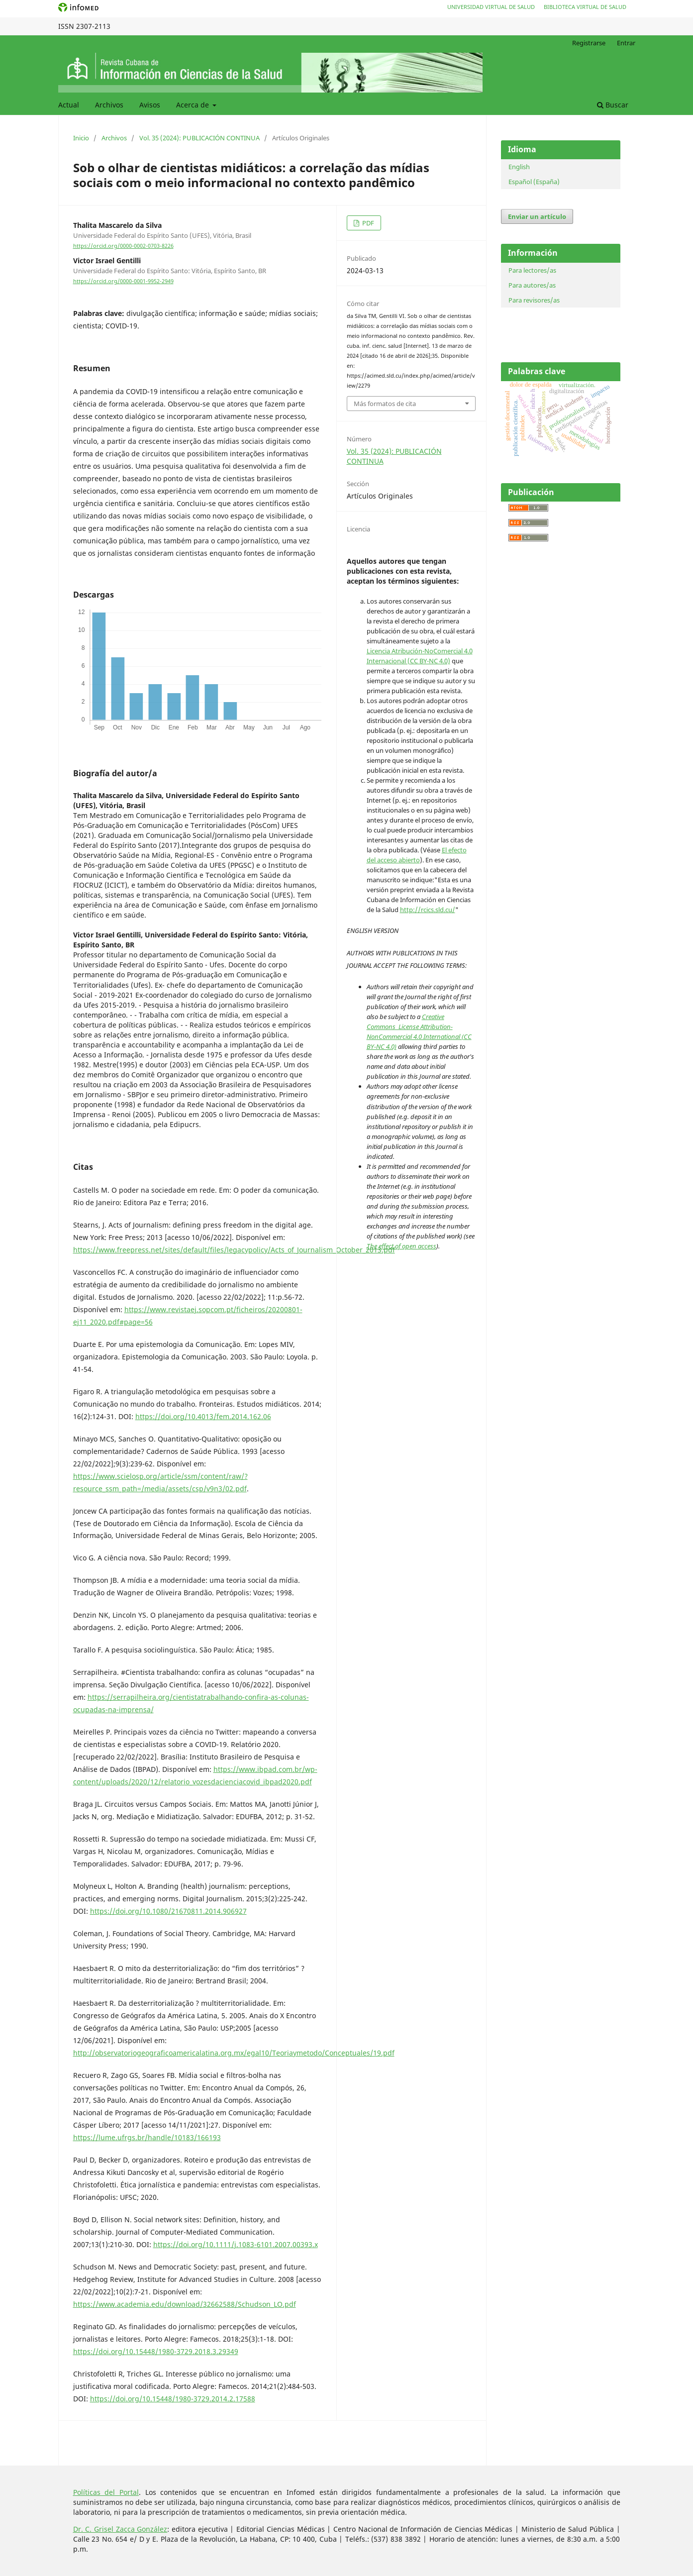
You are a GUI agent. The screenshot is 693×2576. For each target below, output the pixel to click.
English (519, 166)
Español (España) (534, 181)
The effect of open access (401, 1245)
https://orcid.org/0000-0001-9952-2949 (123, 281)
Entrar (626, 42)
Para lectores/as (532, 270)
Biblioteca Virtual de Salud (585, 6)
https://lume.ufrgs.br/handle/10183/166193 (147, 2137)
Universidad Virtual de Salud (491, 6)
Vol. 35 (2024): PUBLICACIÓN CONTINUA (199, 137)
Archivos (109, 104)
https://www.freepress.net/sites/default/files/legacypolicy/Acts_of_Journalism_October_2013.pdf (234, 1249)
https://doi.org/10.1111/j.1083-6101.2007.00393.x (235, 2244)
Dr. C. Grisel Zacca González (120, 2529)
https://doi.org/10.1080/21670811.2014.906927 (168, 1911)
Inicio (81, 137)
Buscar (612, 104)
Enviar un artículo (537, 216)
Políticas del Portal (106, 2492)
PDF (367, 222)
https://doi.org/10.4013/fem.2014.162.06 (203, 1416)
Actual (68, 104)
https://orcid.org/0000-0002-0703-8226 (123, 245)
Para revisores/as (534, 300)
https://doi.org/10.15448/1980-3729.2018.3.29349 (155, 2351)
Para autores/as (532, 285)
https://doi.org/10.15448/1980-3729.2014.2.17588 (172, 2398)
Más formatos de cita (385, 403)
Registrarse (588, 42)
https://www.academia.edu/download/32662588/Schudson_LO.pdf (184, 2304)
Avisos (149, 104)
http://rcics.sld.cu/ (427, 909)
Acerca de (193, 104)
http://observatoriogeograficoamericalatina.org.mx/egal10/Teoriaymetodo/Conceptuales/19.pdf (234, 2053)
